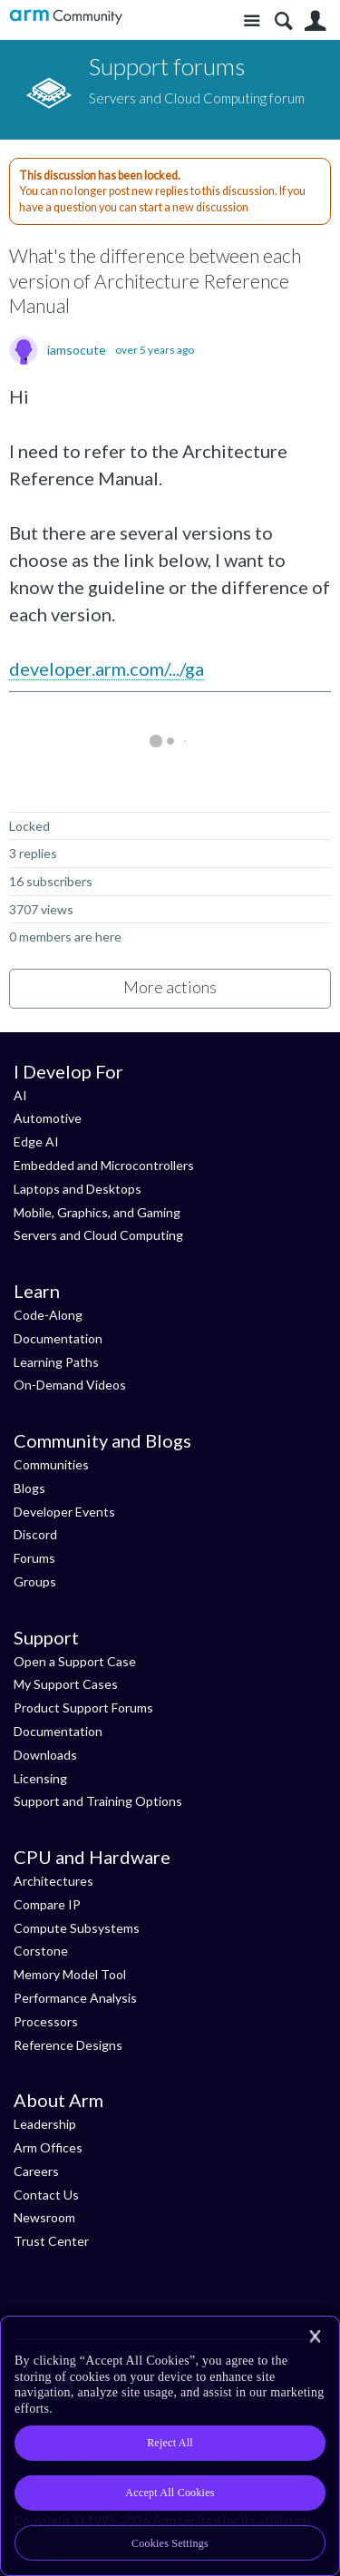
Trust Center (51, 2241)
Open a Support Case (75, 1661)
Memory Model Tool (70, 1974)
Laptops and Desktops (77, 1188)
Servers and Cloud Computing (98, 1235)
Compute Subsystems (77, 1928)
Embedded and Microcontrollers (104, 1165)
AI (20, 1095)
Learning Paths (56, 1362)
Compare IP (47, 1904)
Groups (35, 1581)
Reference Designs (68, 2045)
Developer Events (64, 1511)
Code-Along (48, 1314)
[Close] (315, 2336)
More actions (170, 987)
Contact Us (46, 2194)
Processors (46, 2021)
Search (283, 21)
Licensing (40, 1778)
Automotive (48, 1118)
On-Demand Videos (70, 1384)
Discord (35, 1534)
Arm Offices (48, 2147)
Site (251, 21)
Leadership (45, 2124)
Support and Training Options (98, 1801)
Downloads (45, 1754)
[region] (170, 2446)
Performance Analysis (75, 1997)
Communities (51, 1464)
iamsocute (76, 350)
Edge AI (36, 1141)
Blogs (29, 1488)
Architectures (53, 1880)
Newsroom (44, 2217)
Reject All (170, 2442)
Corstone (41, 1950)
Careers (36, 2171)
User (315, 21)
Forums (34, 1558)
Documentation (58, 1338)
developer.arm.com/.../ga (106, 668)
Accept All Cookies (169, 2492)
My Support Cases (66, 1684)
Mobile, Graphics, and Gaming (97, 1212)
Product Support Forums (83, 1707)
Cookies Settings (170, 2543)
